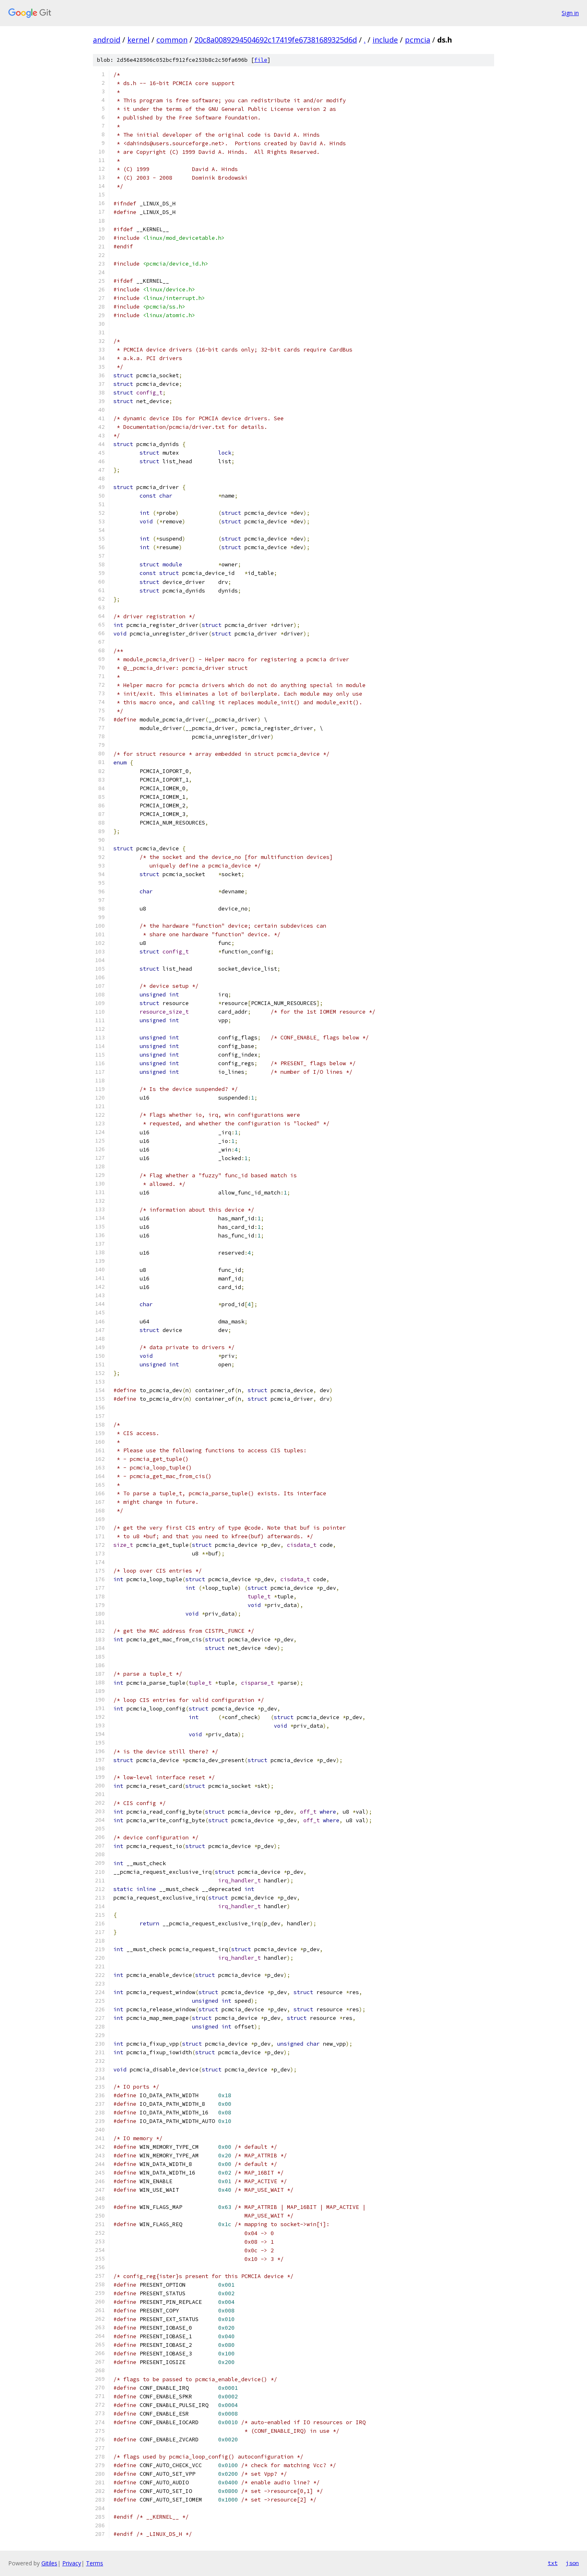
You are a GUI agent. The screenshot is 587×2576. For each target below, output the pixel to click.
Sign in (570, 13)
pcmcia (417, 40)
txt (553, 2563)
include (385, 40)
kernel (138, 40)
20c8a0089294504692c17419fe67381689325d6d (275, 40)
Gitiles (49, 2563)
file (260, 59)
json (572, 2563)
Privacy (71, 2563)
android (106, 40)
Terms (94, 2563)
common (171, 40)
